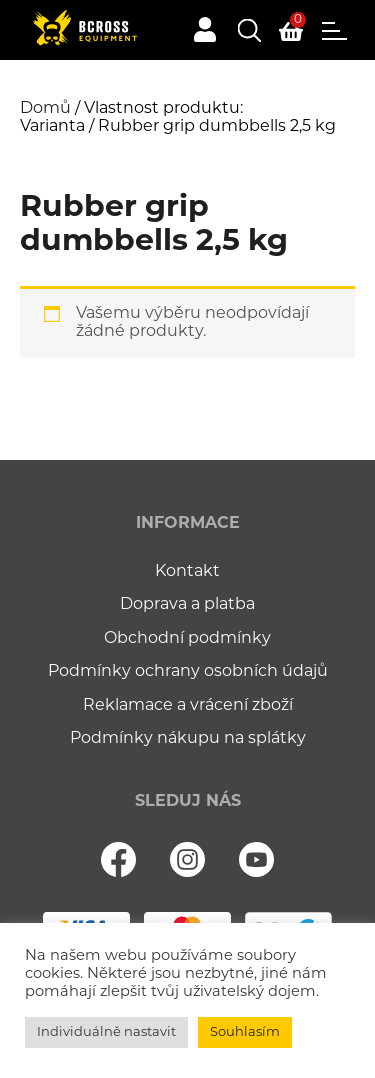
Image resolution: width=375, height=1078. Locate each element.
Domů (45, 109)
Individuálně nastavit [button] (106, 1032)
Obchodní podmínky (187, 639)
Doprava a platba (187, 605)
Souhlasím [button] (245, 1032)
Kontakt (187, 572)
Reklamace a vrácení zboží (188, 706)
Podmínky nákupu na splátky (188, 739)
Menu (334, 31)
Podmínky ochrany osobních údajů (188, 672)
